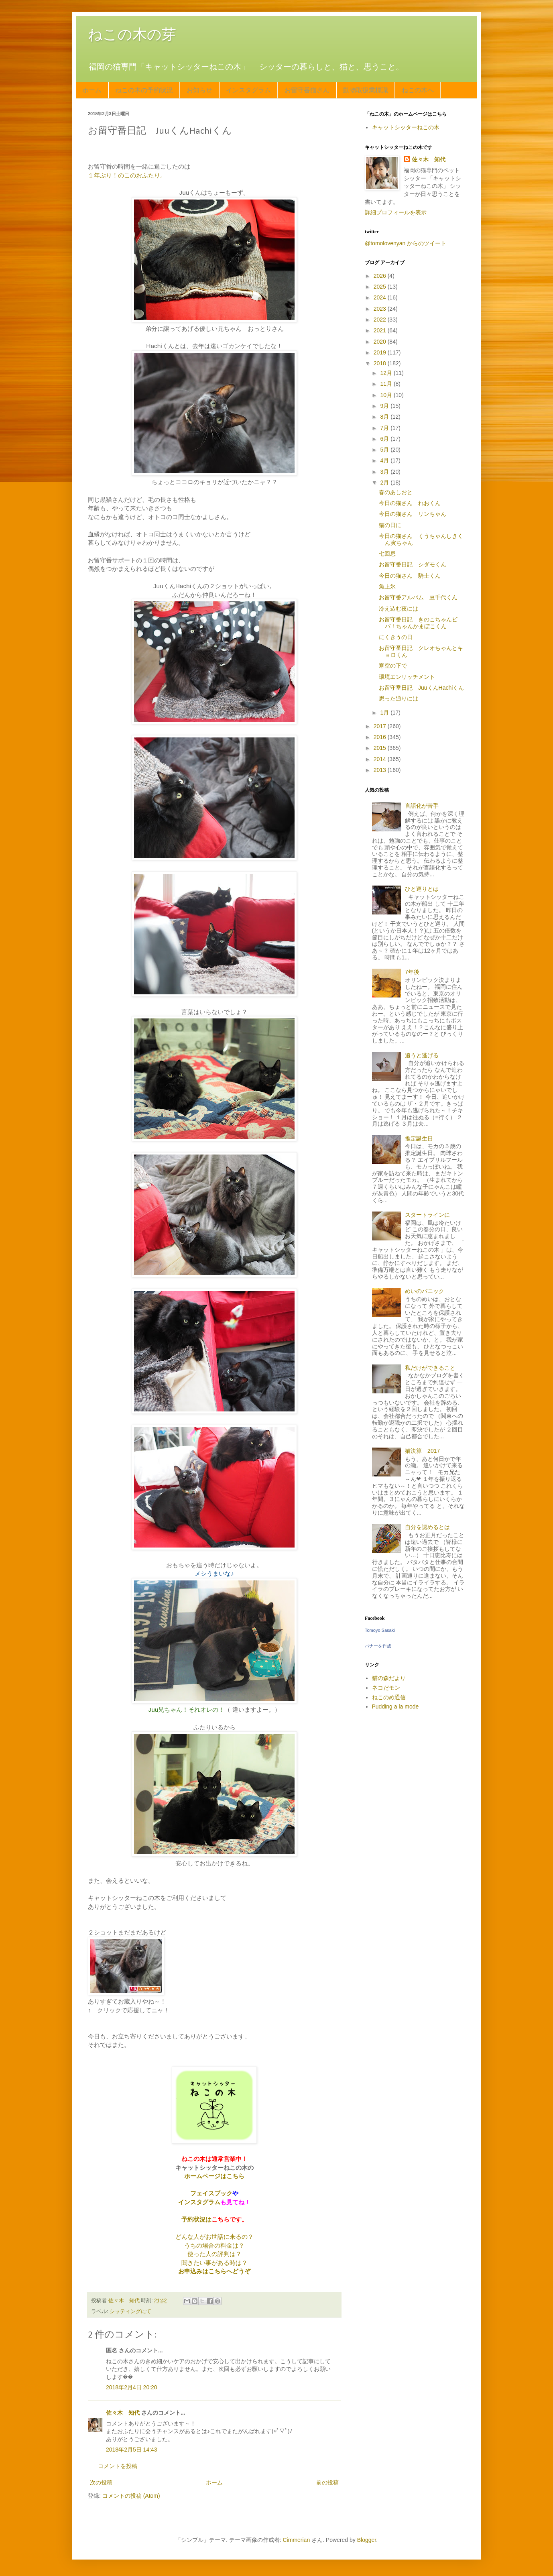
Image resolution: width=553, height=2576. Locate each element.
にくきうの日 (396, 637)
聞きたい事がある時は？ (214, 2262)
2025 (381, 286)
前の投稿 (327, 2482)
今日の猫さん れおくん (410, 503)
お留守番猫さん (307, 90)
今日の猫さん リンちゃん (412, 514)
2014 (381, 759)
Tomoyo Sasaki (380, 1630)
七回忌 (387, 553)
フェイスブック (211, 2193)
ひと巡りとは (422, 889)
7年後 (412, 972)
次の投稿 (101, 2482)
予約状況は (196, 2219)
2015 (381, 748)
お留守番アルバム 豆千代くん (418, 597)
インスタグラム (248, 90)
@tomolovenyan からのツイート (405, 243)
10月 (386, 395)
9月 (385, 406)
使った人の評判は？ (214, 2253)
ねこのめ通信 (389, 1697)
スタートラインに (427, 1215)
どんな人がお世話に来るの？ (214, 2236)
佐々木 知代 (123, 2412)
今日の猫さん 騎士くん (410, 575)
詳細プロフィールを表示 (396, 212)
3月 (385, 471)
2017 (381, 726)
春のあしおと (396, 492)
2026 (381, 276)
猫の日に (390, 525)
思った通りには (398, 698)
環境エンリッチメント (407, 677)
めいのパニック (424, 1291)
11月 (386, 384)
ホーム (92, 90)
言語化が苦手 (422, 805)
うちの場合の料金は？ (214, 2245)
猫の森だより (389, 1678)
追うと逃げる (422, 1055)
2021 (381, 330)
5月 (385, 449)
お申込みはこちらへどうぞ (214, 2271)
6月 (385, 439)
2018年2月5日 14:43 (131, 2449)
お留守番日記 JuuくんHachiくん (421, 687)
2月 (385, 482)
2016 (381, 737)
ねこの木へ (418, 90)
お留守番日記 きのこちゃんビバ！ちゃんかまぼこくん (418, 622)
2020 (381, 341)
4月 (385, 460)
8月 (385, 416)
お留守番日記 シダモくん (412, 564)
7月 (385, 428)
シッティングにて (130, 2311)
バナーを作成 (378, 1645)
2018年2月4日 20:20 (131, 2387)
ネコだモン (386, 1687)
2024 (381, 297)
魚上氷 (387, 586)
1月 (385, 712)
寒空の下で (393, 665)
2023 (381, 308)
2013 (381, 770)
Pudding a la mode (395, 1706)
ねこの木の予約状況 (144, 90)
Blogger (366, 2540)
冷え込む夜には (398, 608)
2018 (381, 363)
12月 (386, 373)
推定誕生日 (419, 1138)
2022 (381, 319)
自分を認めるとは (427, 1527)
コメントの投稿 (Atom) (131, 2496)
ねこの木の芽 (132, 34)
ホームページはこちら (214, 2176)
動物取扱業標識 (365, 90)
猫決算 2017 (422, 1451)
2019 (381, 352)
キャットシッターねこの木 (405, 127)
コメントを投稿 (117, 2466)
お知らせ (199, 90)
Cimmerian (296, 2540)
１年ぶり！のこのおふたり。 (127, 175)
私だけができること (430, 1367)
